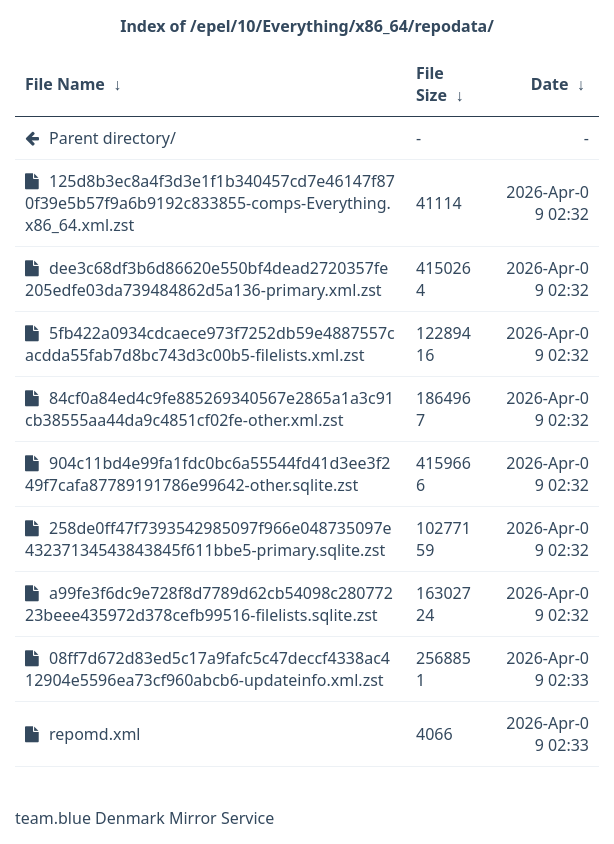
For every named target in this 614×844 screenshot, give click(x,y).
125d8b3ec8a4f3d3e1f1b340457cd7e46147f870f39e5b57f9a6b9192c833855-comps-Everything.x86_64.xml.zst (210, 203)
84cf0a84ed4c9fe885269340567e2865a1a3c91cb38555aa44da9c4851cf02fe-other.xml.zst (209, 409)
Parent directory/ (112, 138)
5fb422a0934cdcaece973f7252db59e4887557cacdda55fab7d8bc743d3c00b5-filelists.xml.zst (210, 344)
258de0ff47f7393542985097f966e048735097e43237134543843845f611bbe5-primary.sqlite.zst (208, 539)
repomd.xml (94, 734)
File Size (431, 84)
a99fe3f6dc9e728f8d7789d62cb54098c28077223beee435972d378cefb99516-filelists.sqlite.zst (209, 604)
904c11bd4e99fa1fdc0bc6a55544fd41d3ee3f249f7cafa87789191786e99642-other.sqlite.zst (207, 474)
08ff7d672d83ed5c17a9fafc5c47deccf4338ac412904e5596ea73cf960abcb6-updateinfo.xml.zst (207, 669)
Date (550, 84)
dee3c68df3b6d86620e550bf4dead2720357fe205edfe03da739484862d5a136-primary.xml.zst (206, 279)
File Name (65, 84)
